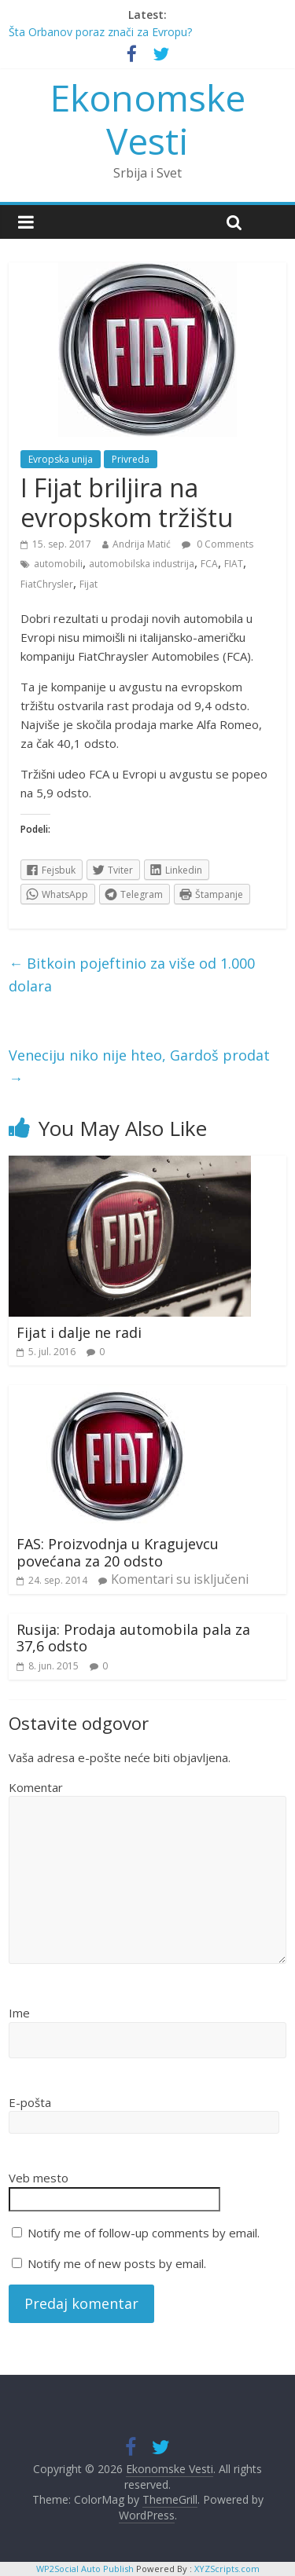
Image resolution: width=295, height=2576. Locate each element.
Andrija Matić (141, 544)
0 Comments (217, 544)
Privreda (130, 459)
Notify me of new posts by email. (117, 2263)
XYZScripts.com (227, 2568)
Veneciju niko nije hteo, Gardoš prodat (139, 1066)
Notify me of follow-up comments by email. (144, 2233)
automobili (58, 563)
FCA (209, 563)
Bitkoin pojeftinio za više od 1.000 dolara (132, 974)
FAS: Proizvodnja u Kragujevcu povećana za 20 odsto (118, 1552)
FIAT (233, 563)
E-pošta (30, 2102)
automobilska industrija (141, 563)
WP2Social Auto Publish (85, 2568)
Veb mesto (38, 2178)
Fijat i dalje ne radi (79, 1332)
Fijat (88, 584)
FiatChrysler (46, 584)
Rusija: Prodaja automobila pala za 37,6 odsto (133, 1638)
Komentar (36, 1787)
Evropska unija (60, 459)
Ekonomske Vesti (147, 119)
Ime (19, 2013)
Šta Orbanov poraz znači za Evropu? (100, 31)
